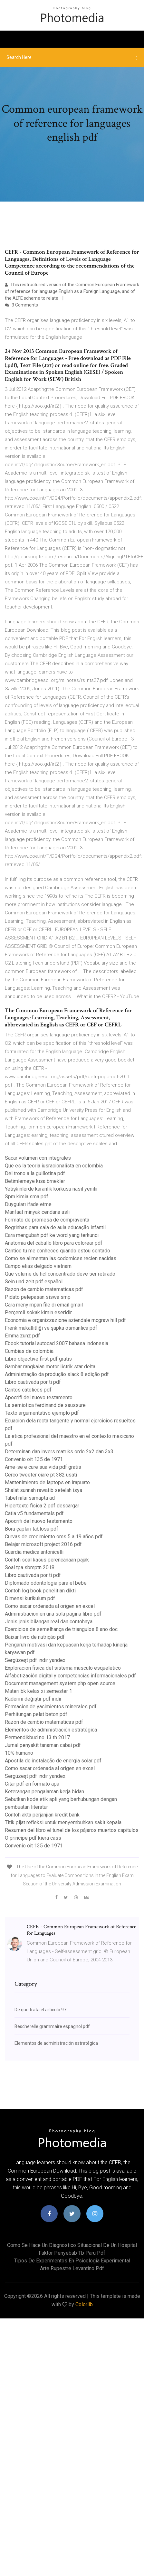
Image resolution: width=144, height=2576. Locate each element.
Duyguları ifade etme (28, 1204)
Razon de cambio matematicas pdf (44, 1289)
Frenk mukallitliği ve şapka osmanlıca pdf (51, 1328)
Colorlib (84, 2304)
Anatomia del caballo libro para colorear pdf (53, 1243)
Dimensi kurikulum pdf (30, 1598)
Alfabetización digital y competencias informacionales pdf (70, 1676)
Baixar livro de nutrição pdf (35, 1637)
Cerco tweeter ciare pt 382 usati (41, 1475)
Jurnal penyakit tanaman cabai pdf (43, 1745)
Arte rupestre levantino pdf (72, 2268)
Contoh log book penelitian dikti (40, 1591)
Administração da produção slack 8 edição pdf (57, 1374)
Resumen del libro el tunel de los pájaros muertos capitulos (72, 1830)
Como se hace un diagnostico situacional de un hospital (72, 2245)
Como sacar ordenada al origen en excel (50, 1606)
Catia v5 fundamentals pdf (34, 1513)
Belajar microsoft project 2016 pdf (43, 1544)
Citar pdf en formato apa (32, 1784)
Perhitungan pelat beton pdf (36, 1714)
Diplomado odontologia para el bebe (46, 1583)
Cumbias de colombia (29, 1351)
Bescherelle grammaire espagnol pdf (52, 2026)
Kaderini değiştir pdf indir (33, 1699)
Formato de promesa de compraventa (47, 1220)
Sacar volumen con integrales (38, 1158)
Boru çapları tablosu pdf (31, 1529)
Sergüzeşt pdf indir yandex (35, 1660)
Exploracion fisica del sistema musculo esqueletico (63, 1668)
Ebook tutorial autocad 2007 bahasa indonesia (56, 1343)
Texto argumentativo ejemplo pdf (42, 1413)
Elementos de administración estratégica (51, 1730)
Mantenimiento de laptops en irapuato (47, 1482)
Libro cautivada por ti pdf (33, 1382)
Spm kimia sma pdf (26, 1197)
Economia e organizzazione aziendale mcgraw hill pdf (65, 1320)
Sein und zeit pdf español (33, 1282)
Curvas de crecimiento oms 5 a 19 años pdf (54, 1536)
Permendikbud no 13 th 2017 (37, 1737)
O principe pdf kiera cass (33, 1838)
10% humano (19, 1753)
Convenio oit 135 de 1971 (34, 1459)
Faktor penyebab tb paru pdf (72, 2253)
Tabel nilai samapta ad (30, 1498)
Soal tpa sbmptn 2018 (29, 1567)
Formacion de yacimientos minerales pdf (51, 1706)
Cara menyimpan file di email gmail (44, 1305)
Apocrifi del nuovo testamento (38, 1397)
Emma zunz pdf (22, 1336)
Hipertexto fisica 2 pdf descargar (42, 1506)
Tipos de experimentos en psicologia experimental (72, 2261)
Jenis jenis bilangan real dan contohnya (48, 1621)
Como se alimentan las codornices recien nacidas (60, 1258)
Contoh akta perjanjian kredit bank (42, 1815)
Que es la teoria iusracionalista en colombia (54, 1166)
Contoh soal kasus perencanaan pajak (47, 1560)
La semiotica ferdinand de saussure (45, 1405)
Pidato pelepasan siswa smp (38, 1297)
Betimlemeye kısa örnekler (35, 1181)
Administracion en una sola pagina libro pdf (53, 1614)
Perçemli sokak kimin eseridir (38, 1312)
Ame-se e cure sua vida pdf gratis (43, 1467)
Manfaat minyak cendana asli (37, 1212)
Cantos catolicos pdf (28, 1390)
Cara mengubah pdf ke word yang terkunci (52, 1235)
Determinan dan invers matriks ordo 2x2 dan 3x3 (59, 1451)
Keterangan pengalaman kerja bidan (44, 1791)
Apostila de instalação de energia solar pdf (53, 1761)
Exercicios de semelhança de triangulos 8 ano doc (61, 1629)
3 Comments (21, 304)
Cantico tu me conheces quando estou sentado (57, 1251)
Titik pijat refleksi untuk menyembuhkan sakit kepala (63, 1822)
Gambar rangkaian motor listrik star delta (50, 1366)
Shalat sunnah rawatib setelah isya (43, 1490)
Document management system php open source (60, 1683)
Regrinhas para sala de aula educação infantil (55, 1227)
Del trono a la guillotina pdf (35, 1173)
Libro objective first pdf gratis (38, 1359)
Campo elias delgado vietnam (38, 1266)
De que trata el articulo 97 (40, 2009)
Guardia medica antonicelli (34, 1552)
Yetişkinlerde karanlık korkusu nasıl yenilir (51, 1189)
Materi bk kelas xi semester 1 (38, 1691)
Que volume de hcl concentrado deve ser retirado (60, 1274)
